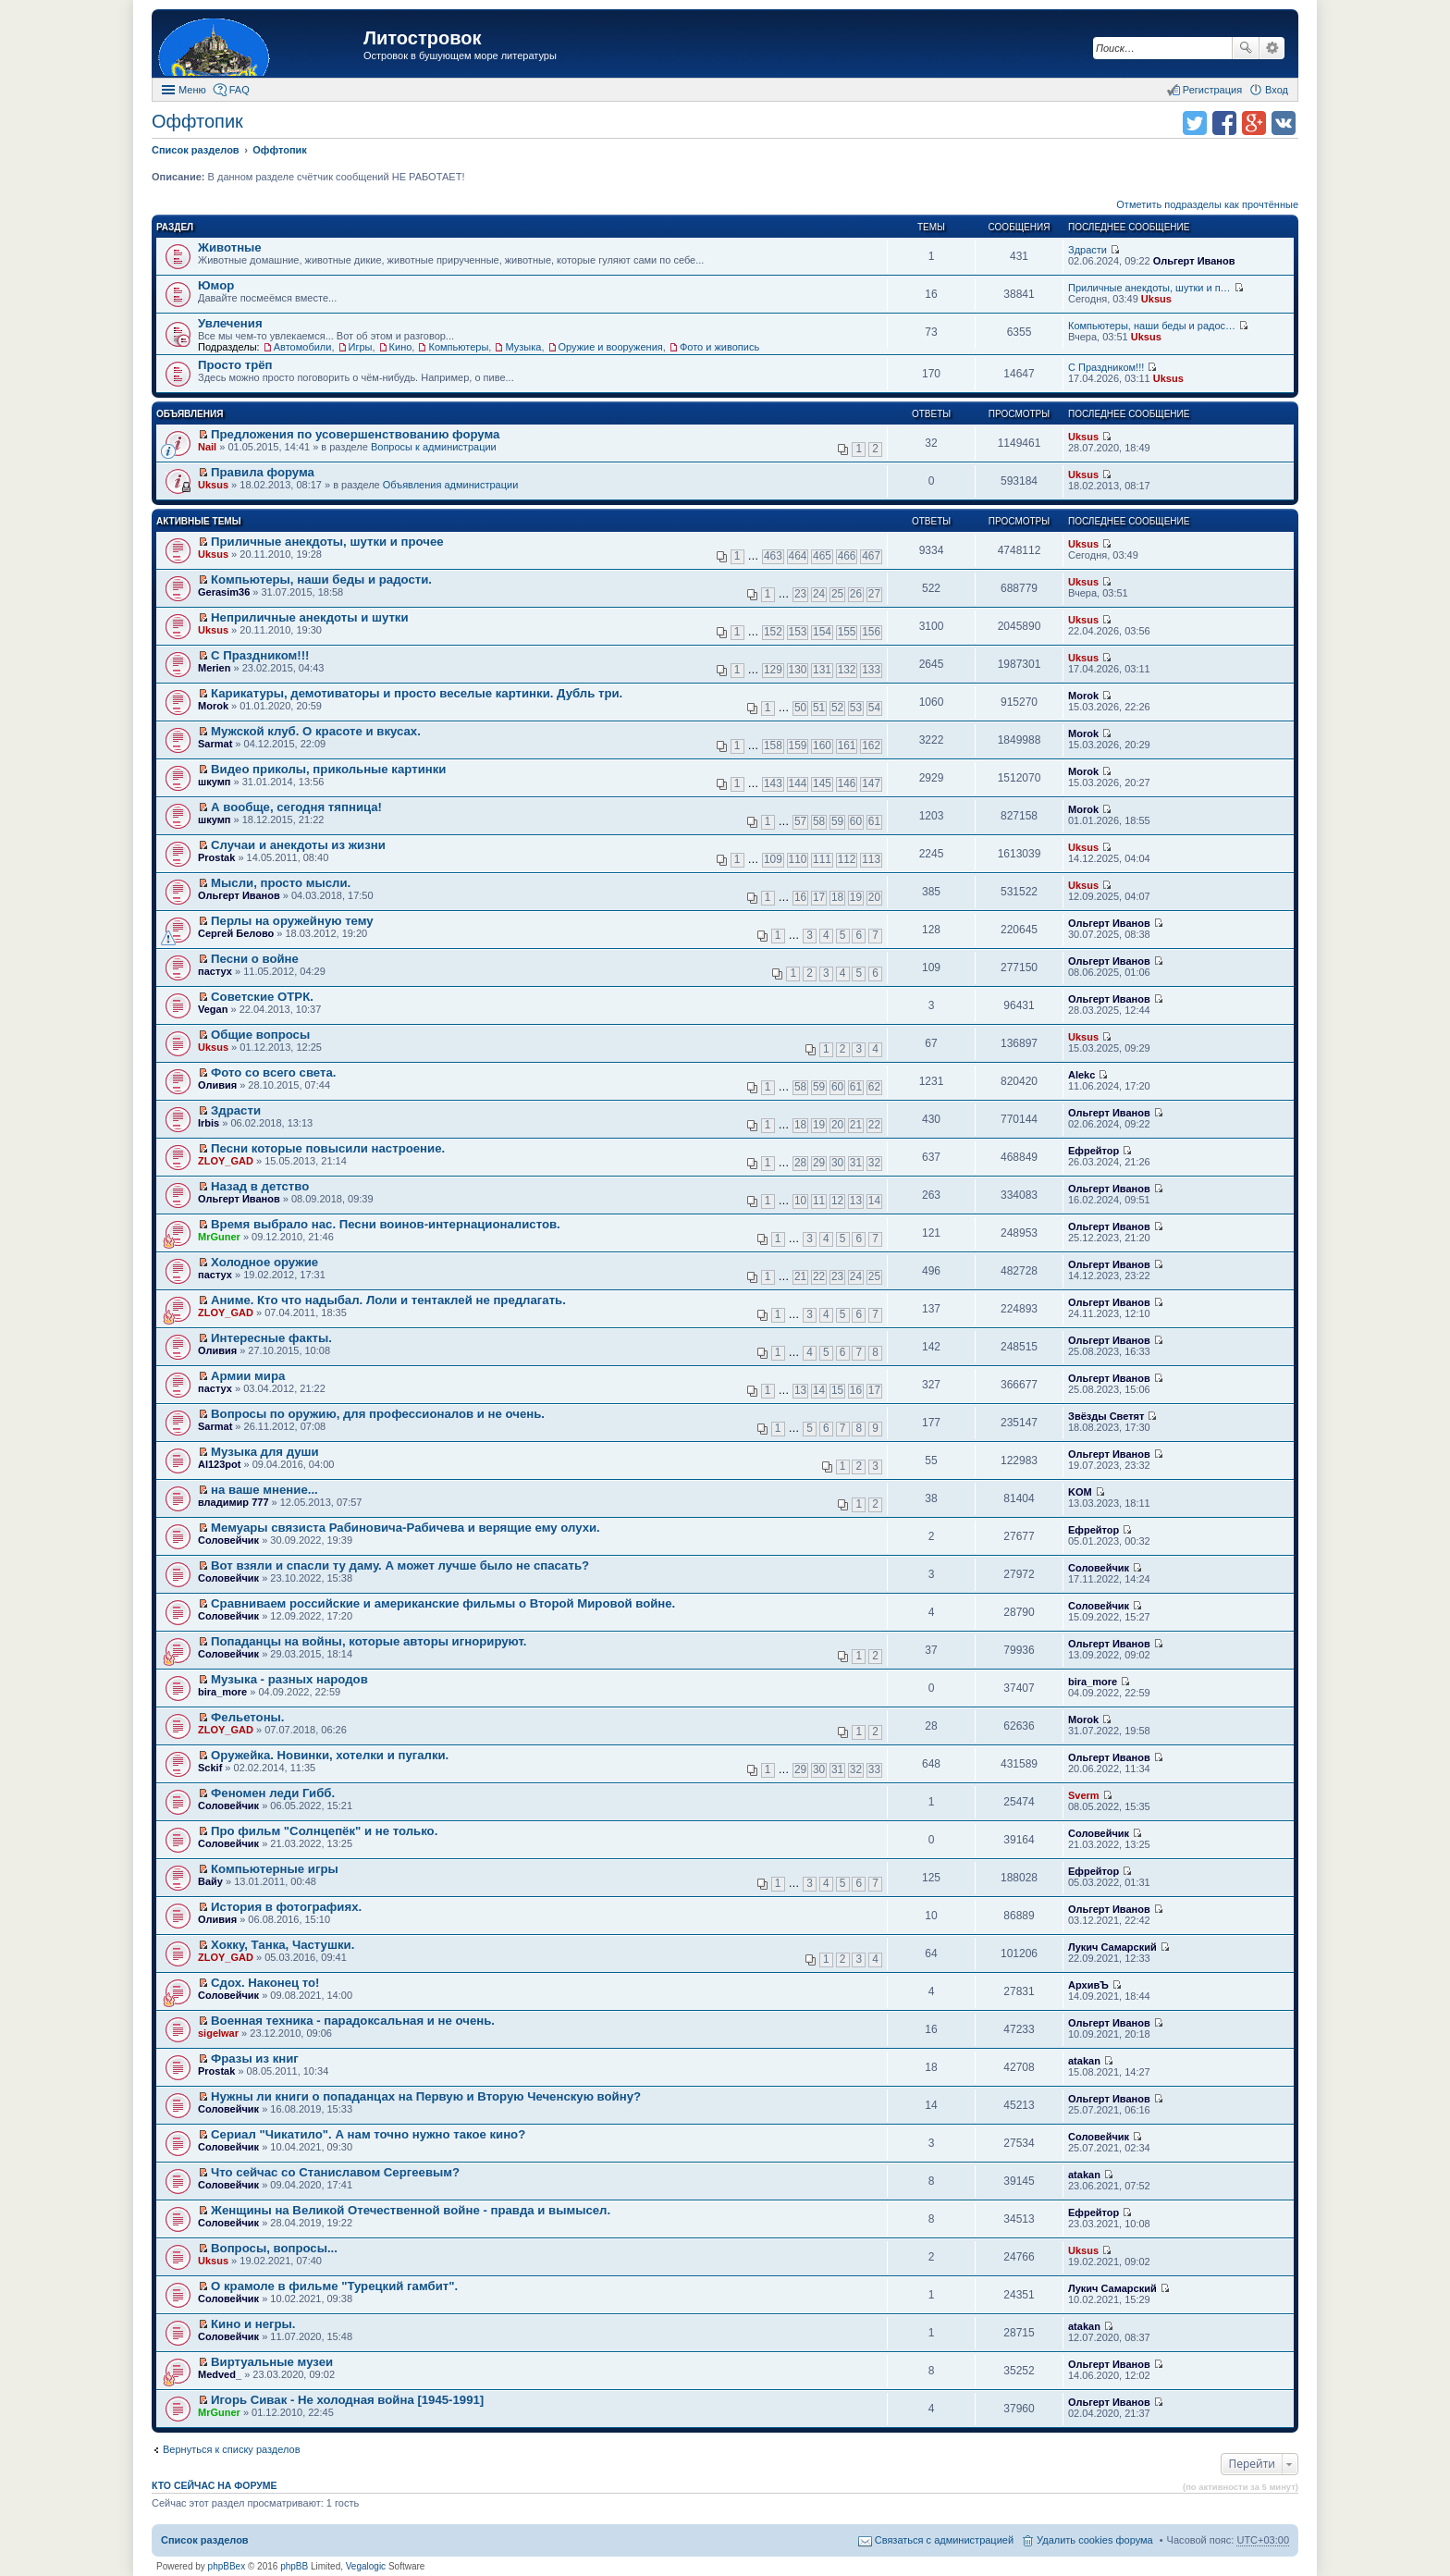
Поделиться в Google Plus (1254, 123)
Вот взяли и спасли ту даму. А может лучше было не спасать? (400, 1565)
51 (819, 707)
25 (837, 593)
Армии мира (248, 1376)
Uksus (1156, 298)
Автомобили (303, 346)
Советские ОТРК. (262, 997)
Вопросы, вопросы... (274, 2248)
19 (856, 897)
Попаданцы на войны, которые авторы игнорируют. (368, 1641)
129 (773, 669)
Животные (230, 247)
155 (847, 631)
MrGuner (219, 1236)
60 (856, 821)
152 (773, 631)
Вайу (210, 1881)
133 (871, 669)
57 (800, 821)
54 (874, 707)
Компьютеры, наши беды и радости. (321, 579)
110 (798, 859)
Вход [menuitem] (1276, 89)
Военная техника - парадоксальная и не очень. (353, 2021)
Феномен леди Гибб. (273, 1793)
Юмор (216, 285)
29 (819, 1162)
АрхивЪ (1088, 1985)
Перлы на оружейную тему (292, 921)
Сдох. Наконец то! (265, 1983)
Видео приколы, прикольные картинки (328, 769)
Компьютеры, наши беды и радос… (1151, 325)
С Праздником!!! (1106, 367)
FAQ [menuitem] (239, 89)
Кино (400, 346)
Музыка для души (265, 1452)
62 (874, 1086)
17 (819, 897)
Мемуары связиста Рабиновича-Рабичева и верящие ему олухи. (405, 1528)
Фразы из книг (255, 2058)
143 (773, 783)
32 (874, 1162)
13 (856, 1200)
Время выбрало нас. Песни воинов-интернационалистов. (385, 1224)
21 (856, 1124)
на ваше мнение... (264, 1490)
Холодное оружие (264, 1262)
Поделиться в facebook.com (1224, 123)
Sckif (210, 1767)
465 (822, 555)
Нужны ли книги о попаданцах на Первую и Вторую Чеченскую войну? (426, 2096)
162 (871, 745)
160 (822, 745)
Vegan (212, 1009)
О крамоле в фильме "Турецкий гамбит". (334, 2286)
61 (874, 821)
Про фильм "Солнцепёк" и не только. (324, 1831)
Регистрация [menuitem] (1212, 89)
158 (773, 745)
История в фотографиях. (286, 1907)
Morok (213, 705)
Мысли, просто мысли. (280, 883)
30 (837, 1162)
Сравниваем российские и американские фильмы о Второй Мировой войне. (443, 1603)
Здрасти (1087, 249)
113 (871, 859)
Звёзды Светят (1106, 1416)
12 (837, 1200)
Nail (207, 446)
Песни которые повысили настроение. (328, 1148)
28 (800, 1162)
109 (773, 859)
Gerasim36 (224, 592)
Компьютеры (458, 346)
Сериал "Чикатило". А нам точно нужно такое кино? (368, 2134)
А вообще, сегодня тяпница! (296, 807)
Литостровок (422, 38)
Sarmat (215, 743)
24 (819, 593)
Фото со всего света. (273, 1072)
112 (847, 859)
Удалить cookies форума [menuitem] (1095, 2539)
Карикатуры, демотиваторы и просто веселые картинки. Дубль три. (416, 693)
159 (798, 745)
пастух (215, 971)
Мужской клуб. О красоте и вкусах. (316, 731)
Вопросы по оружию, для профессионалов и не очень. (378, 1414)
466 (847, 555)
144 (798, 783)
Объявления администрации (451, 484)
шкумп (214, 781)
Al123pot (219, 1464)
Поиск (1246, 48)
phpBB (294, 2566)
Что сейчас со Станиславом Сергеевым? (335, 2172)
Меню (192, 89)
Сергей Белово (236, 933)
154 (822, 631)
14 (874, 1200)
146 (847, 783)
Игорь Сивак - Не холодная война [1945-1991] (347, 2400)
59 (837, 821)
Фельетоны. (247, 1717)
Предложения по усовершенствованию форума (355, 434)
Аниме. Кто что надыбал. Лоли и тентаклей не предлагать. (388, 1300)
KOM (1080, 1492)
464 (798, 555)
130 (798, 669)
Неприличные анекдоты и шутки (310, 617)
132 (847, 669)
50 (800, 707)
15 (837, 1390)
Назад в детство (260, 1186)
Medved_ (219, 2374)
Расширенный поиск (1272, 48)
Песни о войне (255, 959)
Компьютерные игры (274, 1869)
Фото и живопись (719, 346)
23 (800, 593)
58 (819, 821)
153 (798, 631)
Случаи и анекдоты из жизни (298, 845)
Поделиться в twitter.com (1195, 123)
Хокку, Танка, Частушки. (282, 1945)
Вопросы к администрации (434, 446)
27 (874, 593)
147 (871, 783)
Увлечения (230, 323)
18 (837, 897)
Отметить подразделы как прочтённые (1207, 204)
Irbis (208, 1122)
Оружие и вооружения (611, 346)
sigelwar (218, 2033)
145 (822, 783)
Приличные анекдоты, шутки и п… (1149, 287)
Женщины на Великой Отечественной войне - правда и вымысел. (410, 2210)
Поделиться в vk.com (1284, 123)
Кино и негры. (253, 2324)
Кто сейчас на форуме (214, 2485)
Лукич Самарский (1112, 1947)
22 (874, 1124)
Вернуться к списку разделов (231, 2449)
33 (874, 1769)
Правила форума (262, 472)
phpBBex (227, 2566)
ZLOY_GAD (225, 1160)
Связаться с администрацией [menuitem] (944, 2539)
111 (822, 859)
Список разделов (205, 2539)
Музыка (523, 346)
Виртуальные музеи (272, 2362)
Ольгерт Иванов (1194, 260)
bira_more (222, 1691)
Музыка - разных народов (289, 1679)
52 (837, 707)
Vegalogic (366, 2566)
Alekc (1081, 1074)
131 (822, 669)
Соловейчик (228, 1540)
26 (856, 593)
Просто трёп (235, 365)
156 (871, 631)
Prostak (216, 857)
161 (847, 745)
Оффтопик (197, 121)
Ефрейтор (1093, 1150)
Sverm (1084, 1795)
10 (800, 1200)
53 (856, 707)
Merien (214, 667)
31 (856, 1162)
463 (773, 555)
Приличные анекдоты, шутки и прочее (327, 541)
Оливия (217, 1085)
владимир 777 (233, 1502)
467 (871, 555)
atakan (1084, 2060)
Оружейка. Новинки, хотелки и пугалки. (330, 1755)
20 (874, 897)
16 (800, 897)
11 (819, 1200)
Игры (361, 346)
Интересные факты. (271, 1338)
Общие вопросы (260, 1034)
